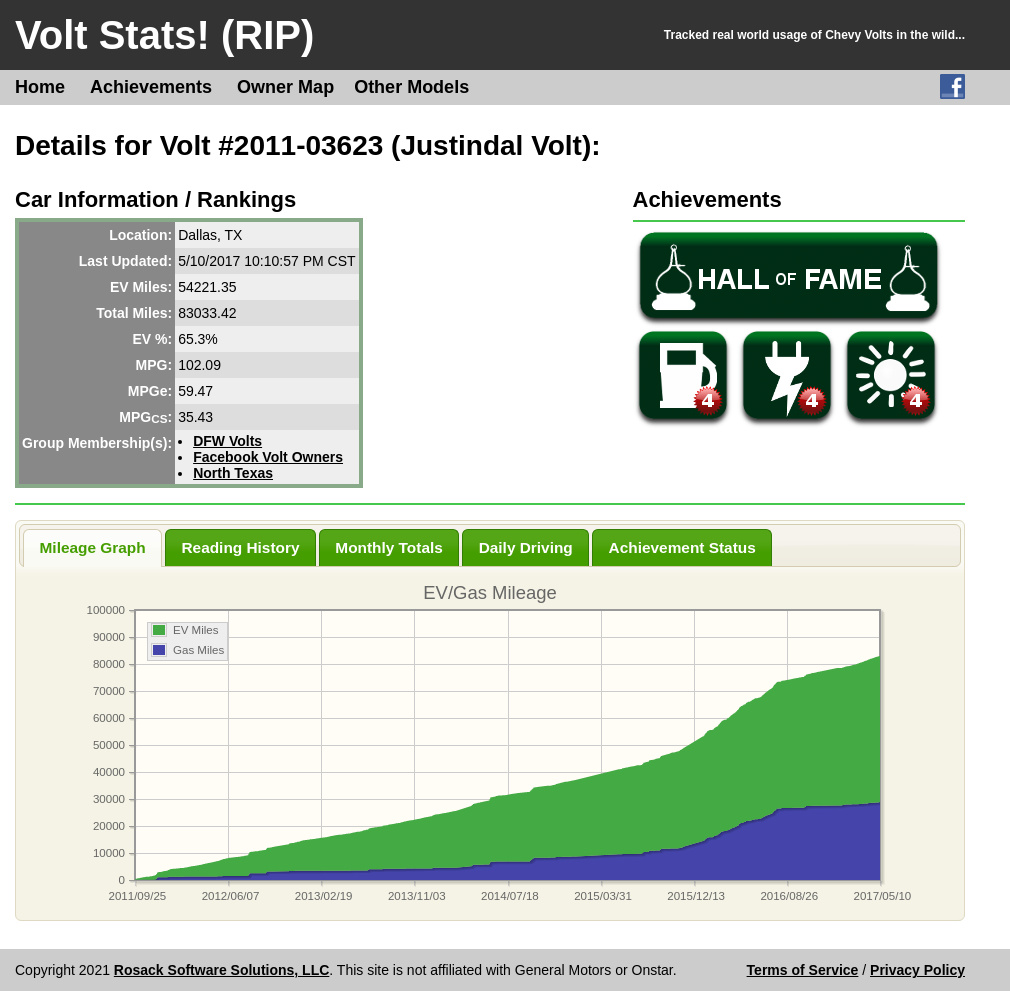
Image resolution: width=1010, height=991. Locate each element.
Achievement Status (682, 547)
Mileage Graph (93, 547)
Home (40, 87)
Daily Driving (526, 547)
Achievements (151, 87)
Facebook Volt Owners (268, 457)
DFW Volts (227, 441)
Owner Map (285, 87)
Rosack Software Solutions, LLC (221, 970)
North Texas (233, 473)
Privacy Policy (917, 970)
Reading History (240, 547)
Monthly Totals (388, 547)
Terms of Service (803, 970)
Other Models (411, 87)
